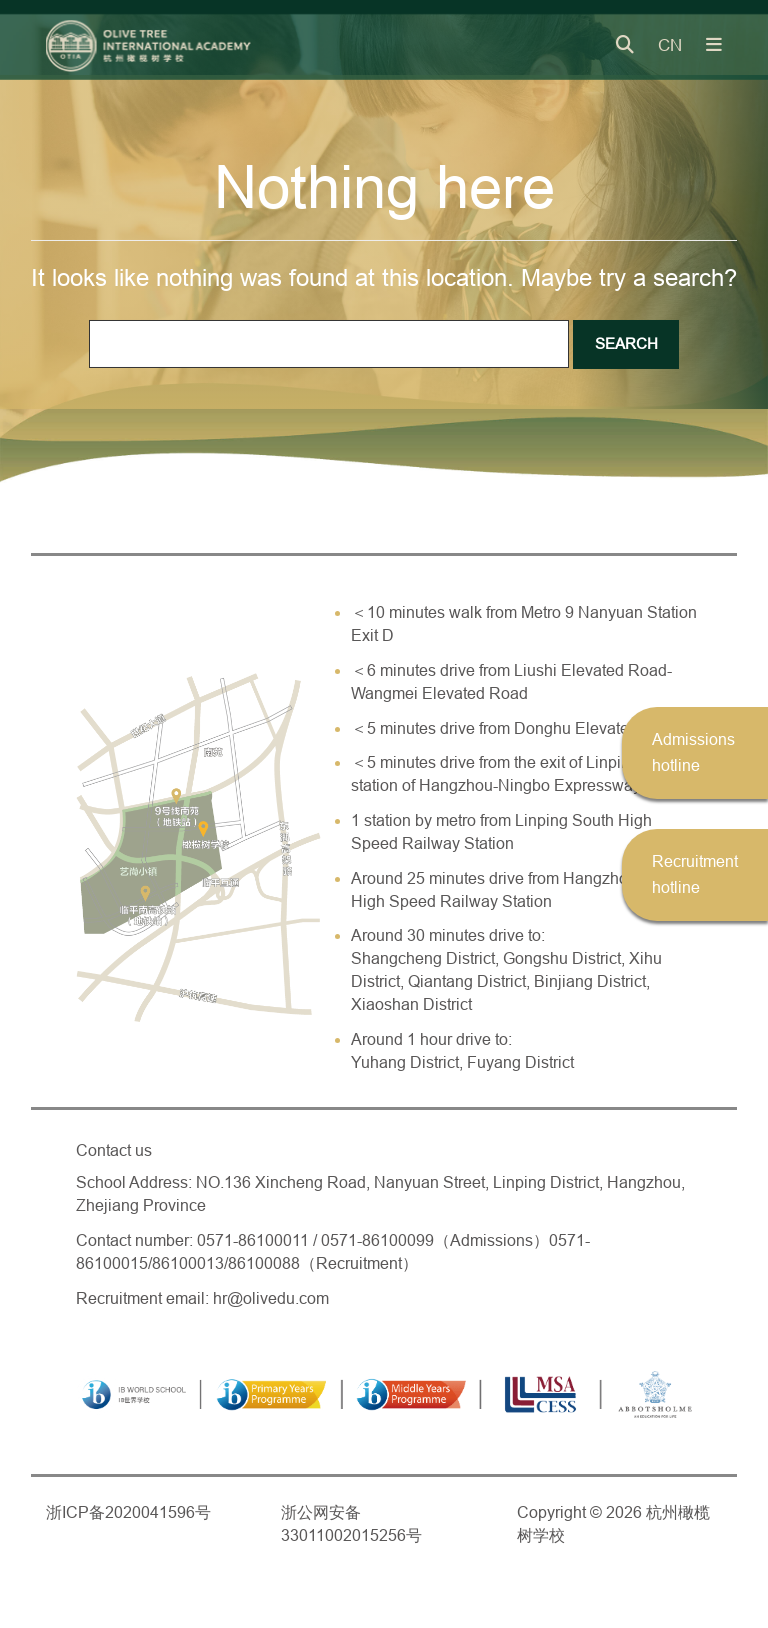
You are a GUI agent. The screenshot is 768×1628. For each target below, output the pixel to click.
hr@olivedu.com (271, 1298)
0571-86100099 (377, 1240)
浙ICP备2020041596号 (128, 1512)
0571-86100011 (253, 1240)
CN (670, 45)
